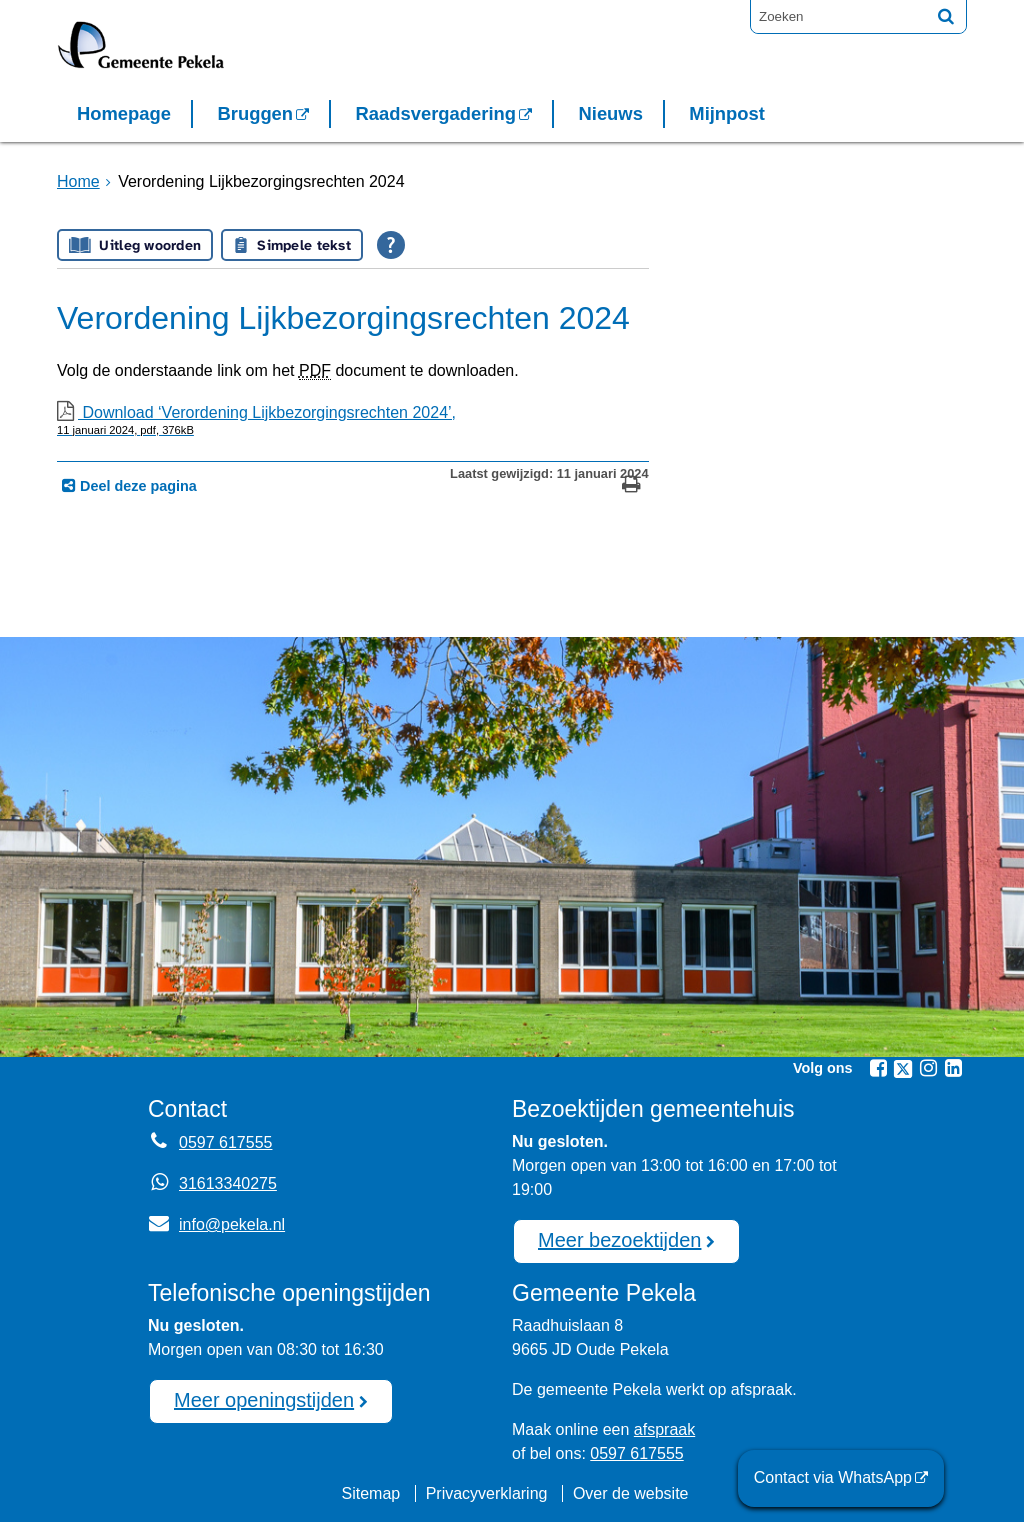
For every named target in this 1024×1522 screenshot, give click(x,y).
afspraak (664, 1429)
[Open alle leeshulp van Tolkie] (391, 245)
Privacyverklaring (487, 1493)
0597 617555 (636, 1453)
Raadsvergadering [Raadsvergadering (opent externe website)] (436, 113)
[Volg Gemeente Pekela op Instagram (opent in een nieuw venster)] (928, 1068)
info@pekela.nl (216, 1224)
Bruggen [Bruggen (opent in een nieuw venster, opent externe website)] (255, 113)
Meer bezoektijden (619, 1240)
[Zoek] (946, 16)
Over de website (631, 1493)
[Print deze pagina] (631, 486)
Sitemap (370, 1493)
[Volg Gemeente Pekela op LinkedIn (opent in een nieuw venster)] (953, 1068)
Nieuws (610, 113)
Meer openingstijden (264, 1400)
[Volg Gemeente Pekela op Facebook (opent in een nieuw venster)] (878, 1068)
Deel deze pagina (136, 486)
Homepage (124, 113)
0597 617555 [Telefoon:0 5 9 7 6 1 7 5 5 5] (225, 1142)
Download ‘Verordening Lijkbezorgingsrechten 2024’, (353, 420)
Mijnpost (727, 113)
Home (78, 181)
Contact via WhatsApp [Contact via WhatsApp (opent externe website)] (833, 1477)
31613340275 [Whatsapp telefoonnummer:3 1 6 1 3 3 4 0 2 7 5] (228, 1183)
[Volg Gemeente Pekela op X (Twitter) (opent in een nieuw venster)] (903, 1069)
